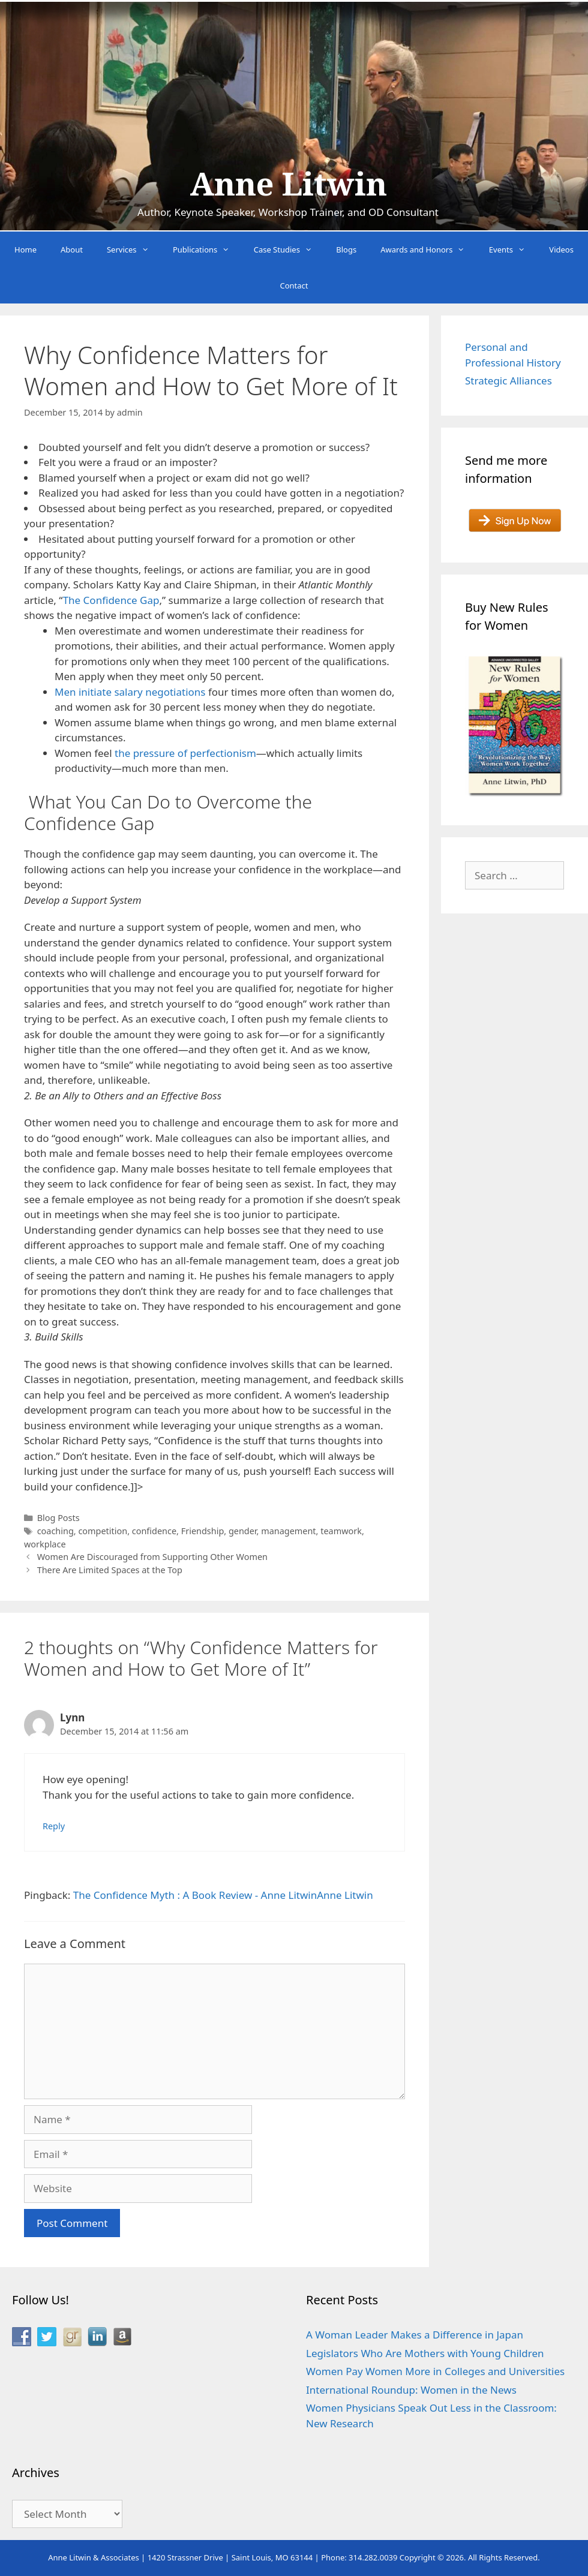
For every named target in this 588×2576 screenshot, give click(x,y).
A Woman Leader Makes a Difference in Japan (414, 2334)
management (288, 1531)
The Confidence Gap (111, 600)
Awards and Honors (428, 249)
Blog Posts (58, 1517)
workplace (45, 1544)
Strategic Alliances (508, 380)
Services (134, 249)
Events (513, 249)
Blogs (346, 249)
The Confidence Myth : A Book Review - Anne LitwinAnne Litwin (223, 1895)
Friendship (202, 1531)
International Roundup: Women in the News (411, 2390)
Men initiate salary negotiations (130, 692)
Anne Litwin (288, 184)
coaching (55, 1531)
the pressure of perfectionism (185, 753)
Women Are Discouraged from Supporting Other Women (152, 1556)
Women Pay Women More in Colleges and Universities (435, 2371)
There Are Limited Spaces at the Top (109, 1570)
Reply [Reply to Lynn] (54, 1826)
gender (243, 1531)
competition (102, 1531)
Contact (294, 285)
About (72, 249)
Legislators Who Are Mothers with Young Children (425, 2353)
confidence (154, 1531)
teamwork (341, 1531)
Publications (207, 249)
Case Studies (289, 249)
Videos (561, 249)
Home (25, 249)
